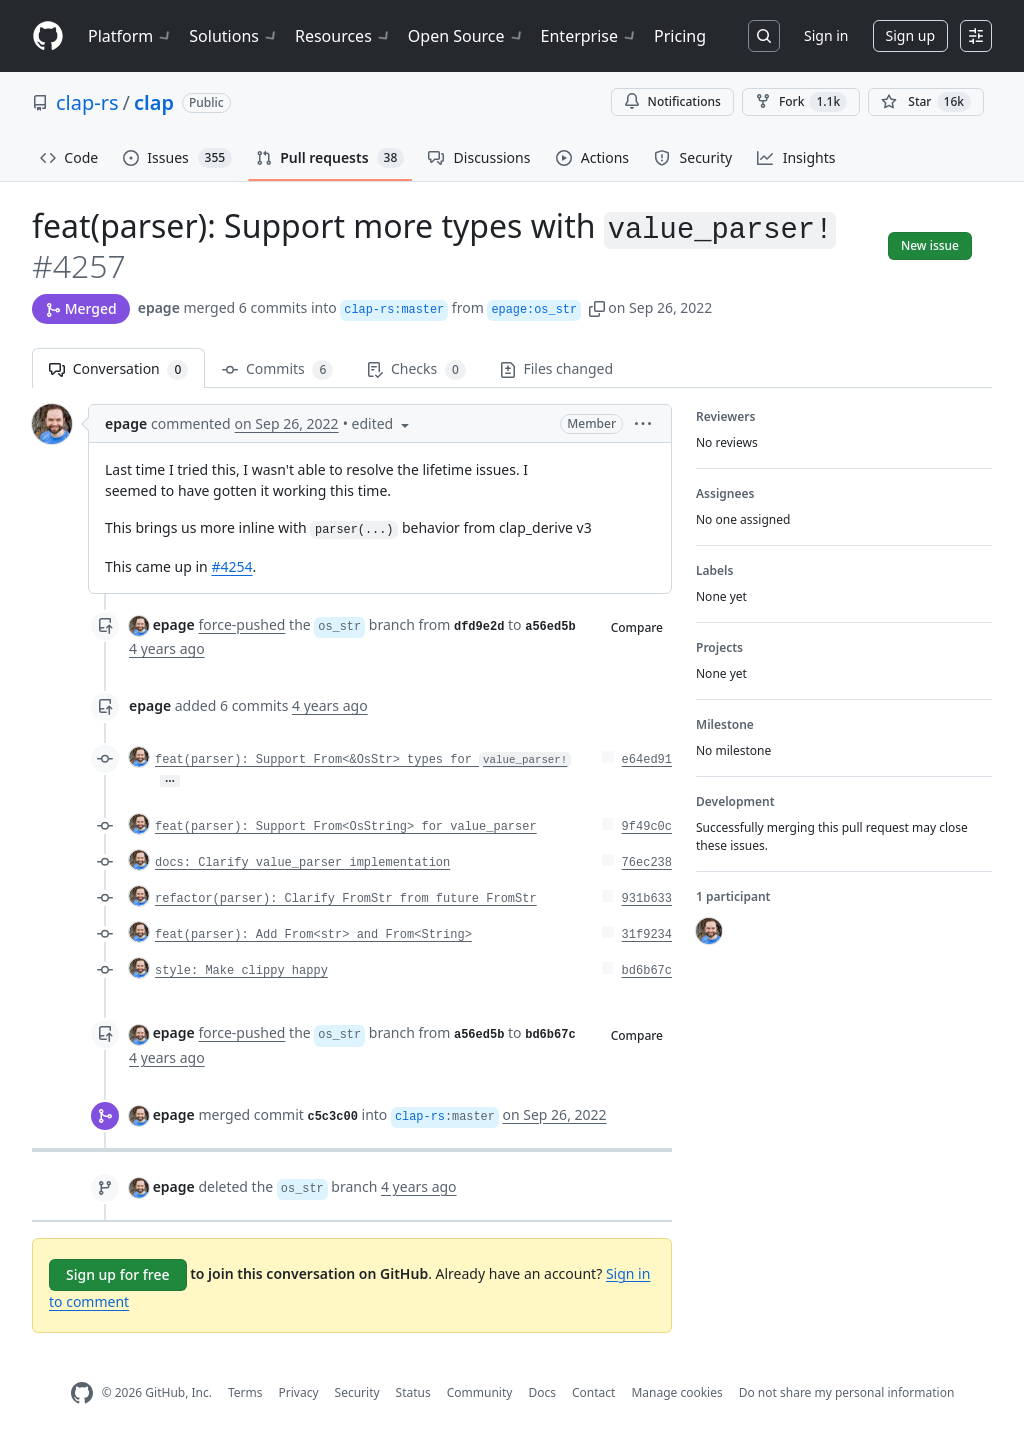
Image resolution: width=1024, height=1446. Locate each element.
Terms (245, 1392)
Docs (542, 1392)
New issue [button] (930, 245)
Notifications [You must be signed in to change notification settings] (672, 101)
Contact (593, 1392)
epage (159, 307)
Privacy (299, 1392)
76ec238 (647, 863)
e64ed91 (647, 760)
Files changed (556, 368)
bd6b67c (647, 971)
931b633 (647, 899)
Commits (277, 369)
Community (480, 1392)
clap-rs (87, 102)
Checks (416, 369)
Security (357, 1392)
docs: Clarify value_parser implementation (302, 863)
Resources (343, 36)
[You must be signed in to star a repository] (926, 102)
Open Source (466, 36)
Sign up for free (118, 1274)
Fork (801, 102)
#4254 (231, 566)
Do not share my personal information (847, 1392)
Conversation (118, 369)
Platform (130, 36)
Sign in (826, 35)
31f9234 (647, 935)
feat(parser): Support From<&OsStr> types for (363, 760)
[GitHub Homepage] (82, 1393)
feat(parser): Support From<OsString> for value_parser (346, 827)
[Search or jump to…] (764, 36)
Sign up (910, 35)
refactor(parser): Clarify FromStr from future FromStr (346, 899)
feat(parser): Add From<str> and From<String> (313, 935)
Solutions (234, 36)
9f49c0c (647, 827)
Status (413, 1392)
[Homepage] (48, 36)
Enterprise (589, 36)
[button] (597, 307)
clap (154, 102)
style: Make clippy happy (241, 971)
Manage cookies (676, 1392)
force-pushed (241, 624)
